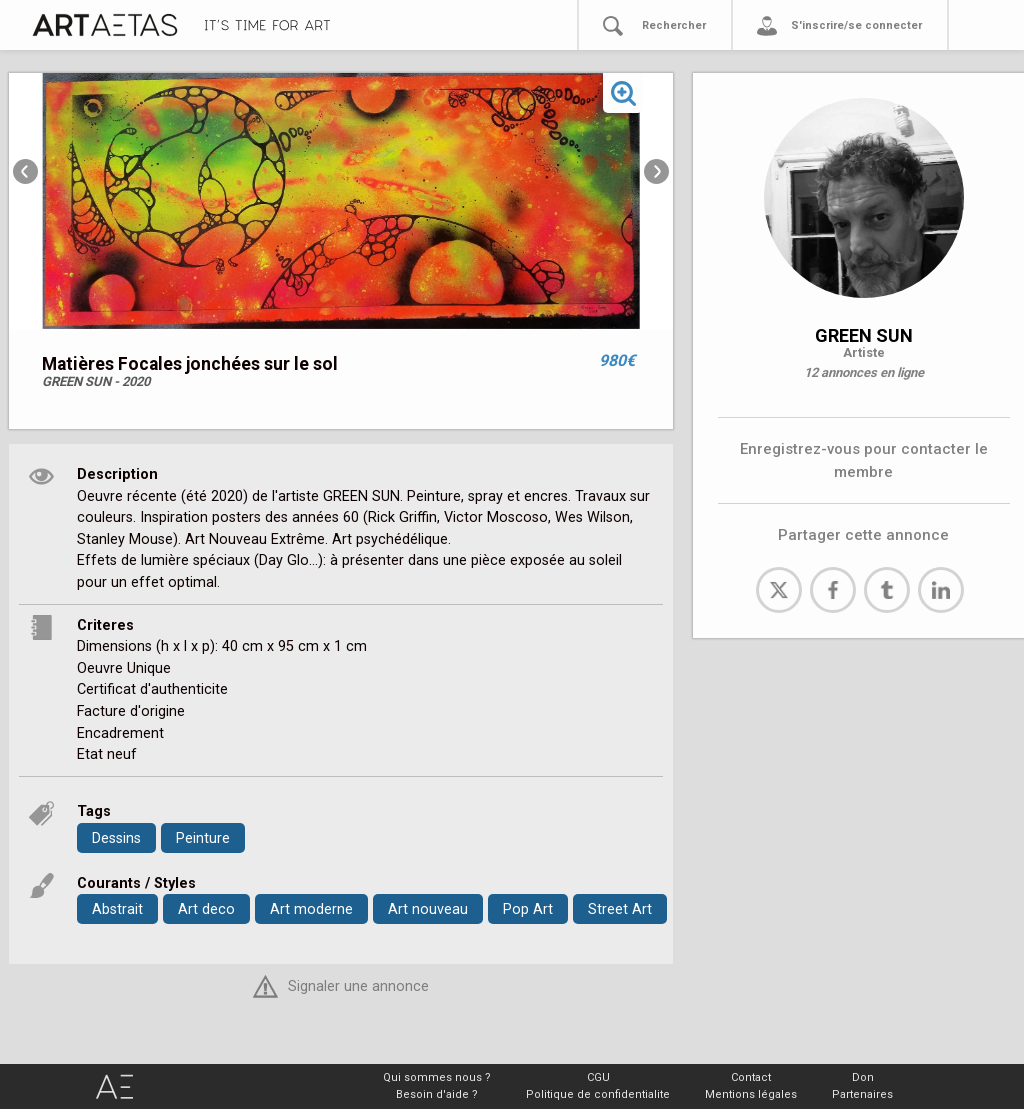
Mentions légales (751, 1094)
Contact (751, 1077)
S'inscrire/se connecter (856, 25)
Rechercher (674, 25)
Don (863, 1077)
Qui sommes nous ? (437, 1077)
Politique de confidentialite (598, 1094)
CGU (598, 1077)
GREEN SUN (864, 335)
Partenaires (862, 1094)
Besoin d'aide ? (437, 1094)
